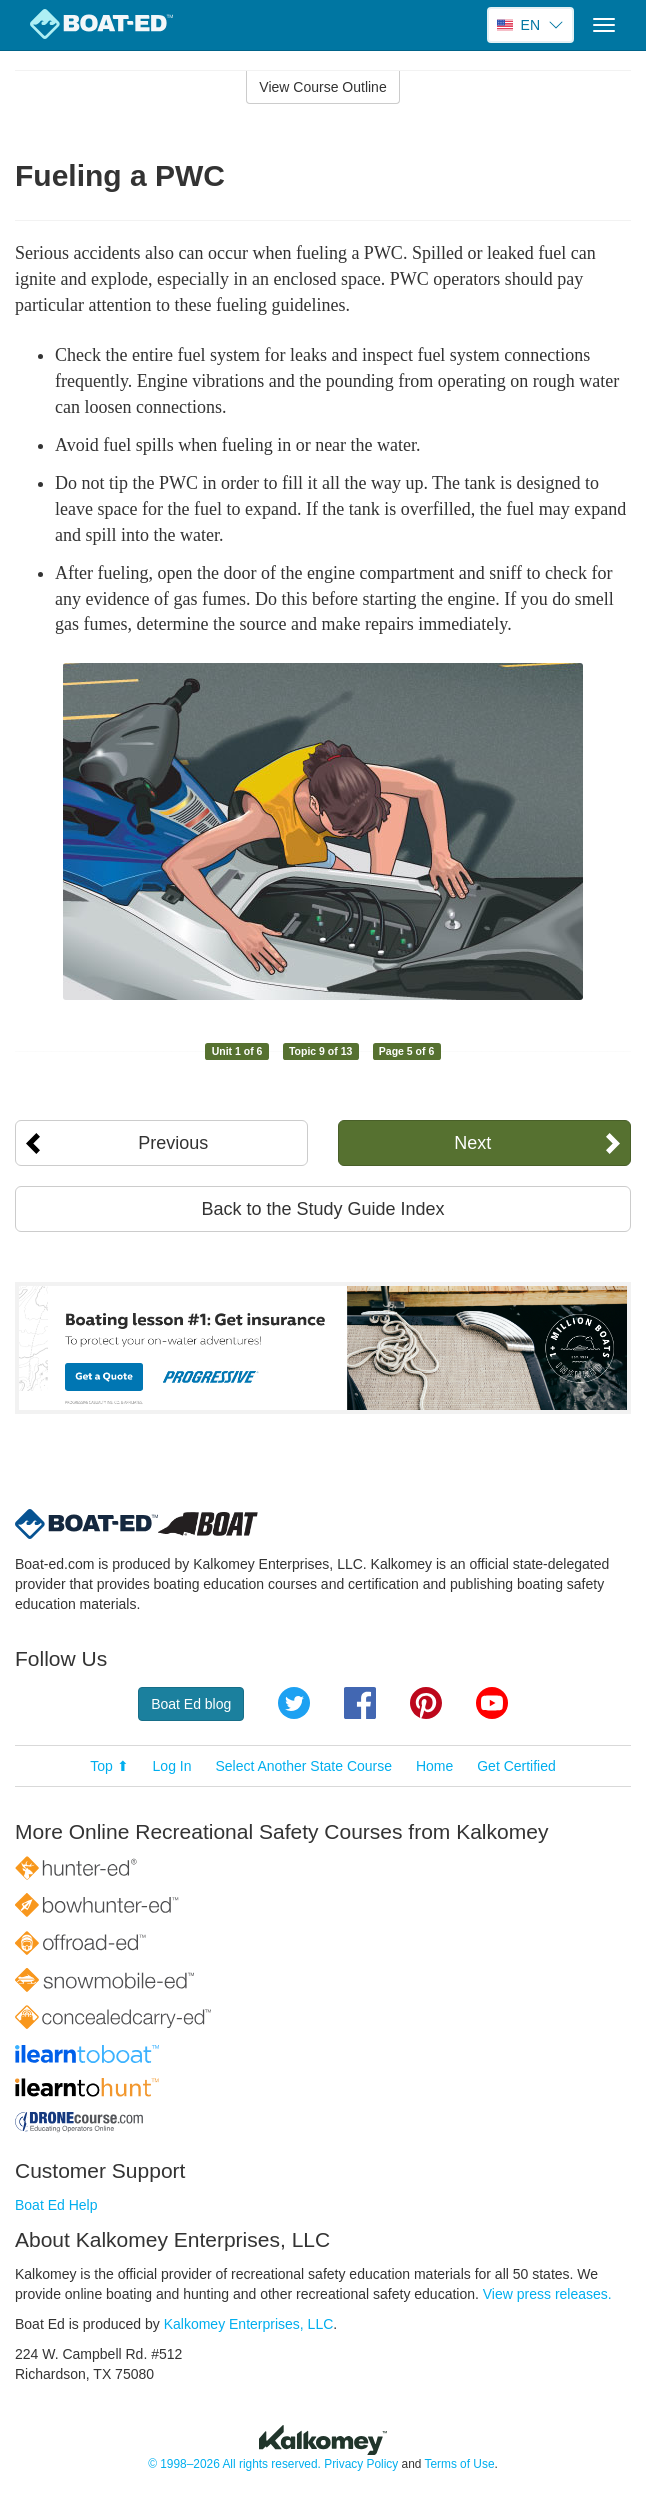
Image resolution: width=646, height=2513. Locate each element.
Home (434, 1766)
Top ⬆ (109, 1766)
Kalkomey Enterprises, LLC (249, 2324)
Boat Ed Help (56, 2205)
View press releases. (547, 2294)
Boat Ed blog (191, 1704)
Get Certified (516, 1766)
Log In (172, 1766)
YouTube (492, 1703)
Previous (173, 1143)
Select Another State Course (303, 1766)
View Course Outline (322, 87)
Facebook (360, 1703)
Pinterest (426, 1703)
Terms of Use (459, 2464)
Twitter (294, 1703)
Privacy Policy (361, 2464)
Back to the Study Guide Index (322, 1209)
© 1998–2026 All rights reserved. (234, 2464)
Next (472, 1143)
